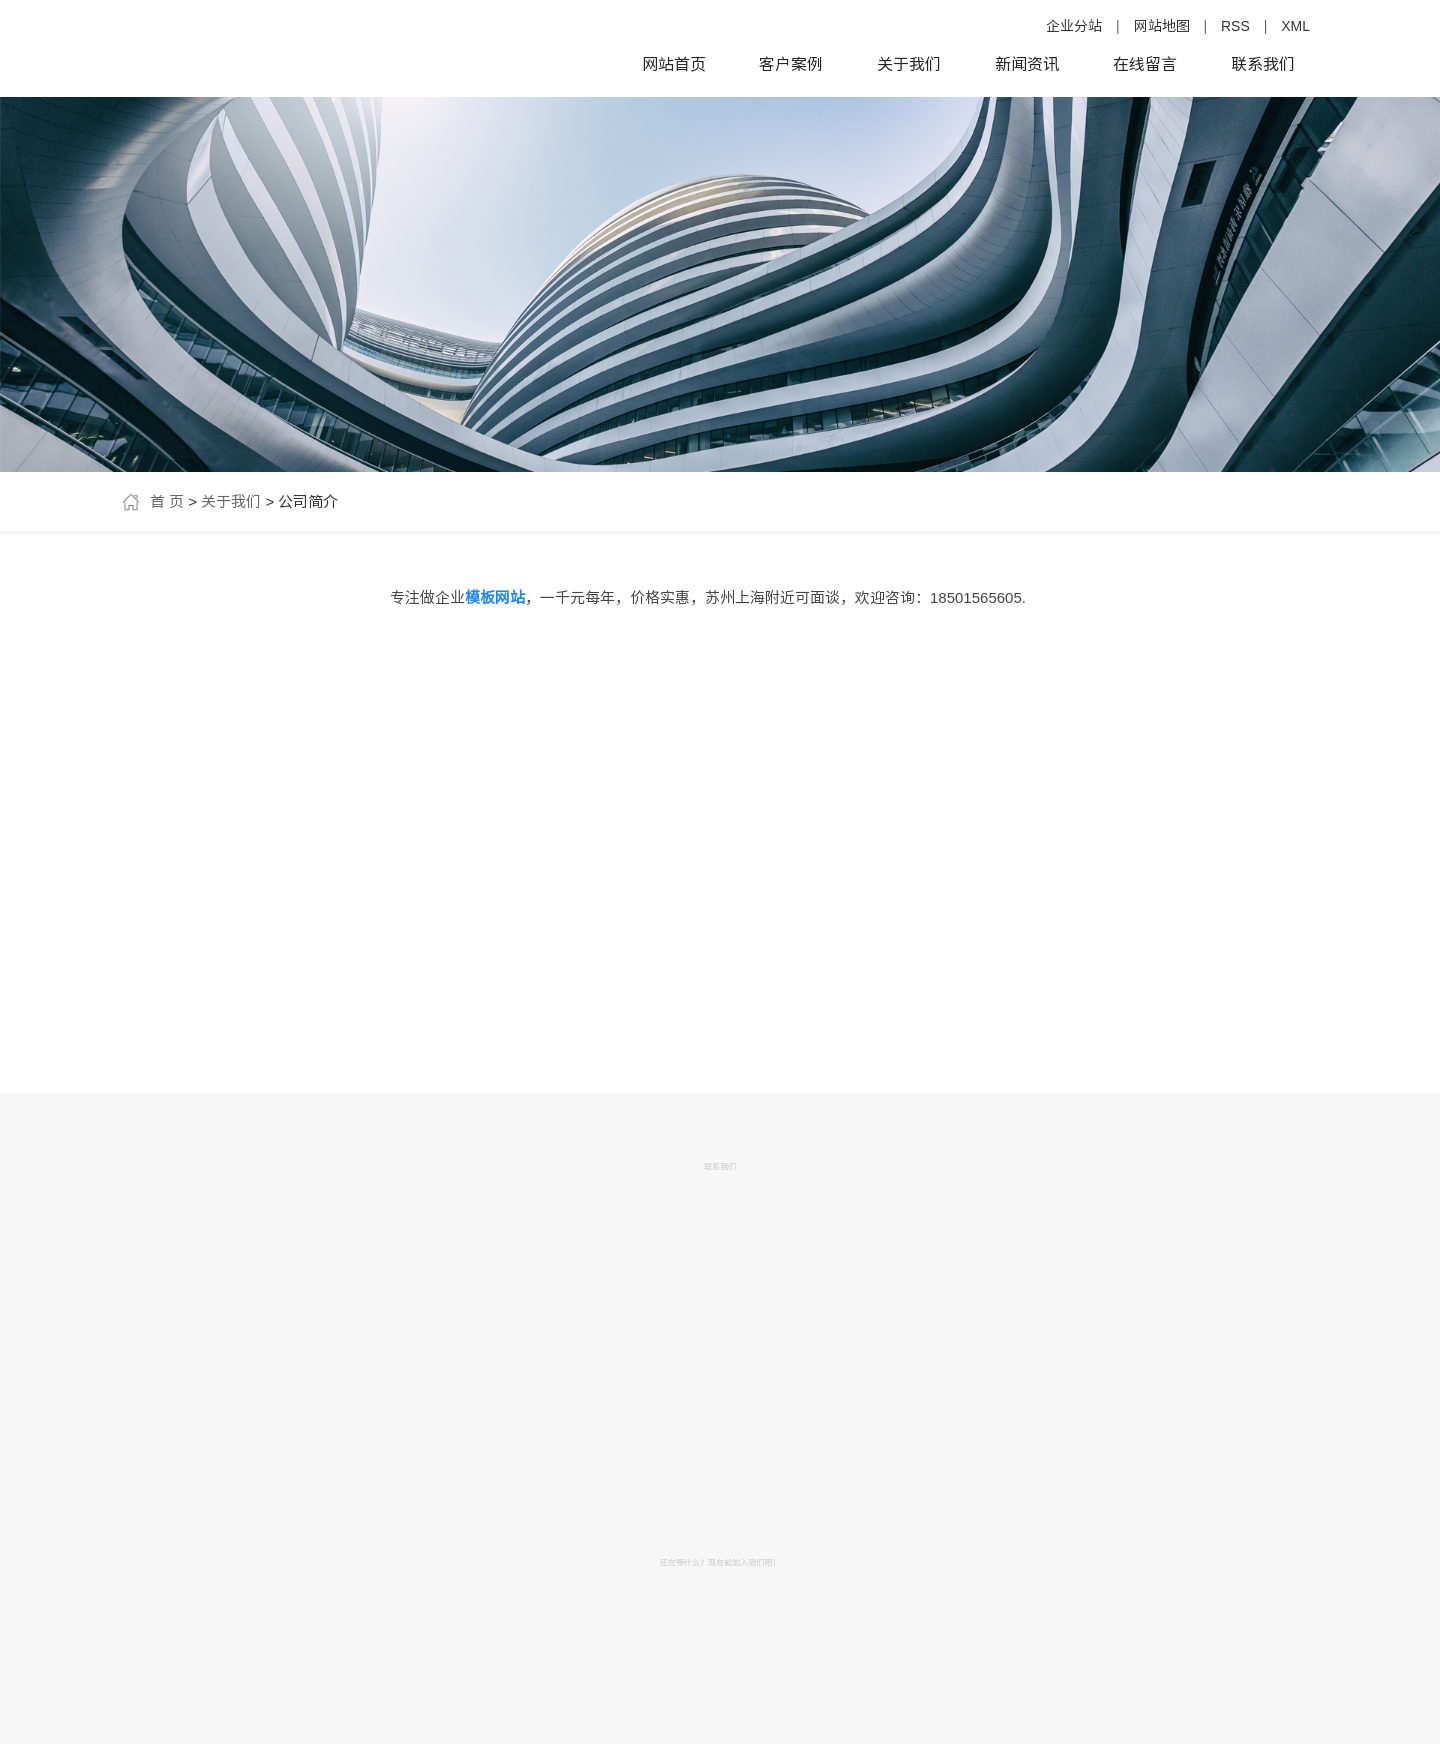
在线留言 (1145, 64)
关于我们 (909, 64)
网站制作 (183, 907)
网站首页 (674, 64)
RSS (1235, 26)
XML (1295, 26)
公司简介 (176, 672)
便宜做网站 (297, 907)
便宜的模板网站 (297, 815)
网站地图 (1162, 26)
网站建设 (297, 861)
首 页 (167, 501)
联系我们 (1263, 64)
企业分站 (1074, 26)
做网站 (183, 815)
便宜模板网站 (183, 999)
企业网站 (183, 861)
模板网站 (297, 953)
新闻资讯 (1027, 64)
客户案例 (791, 64)
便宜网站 (183, 953)
